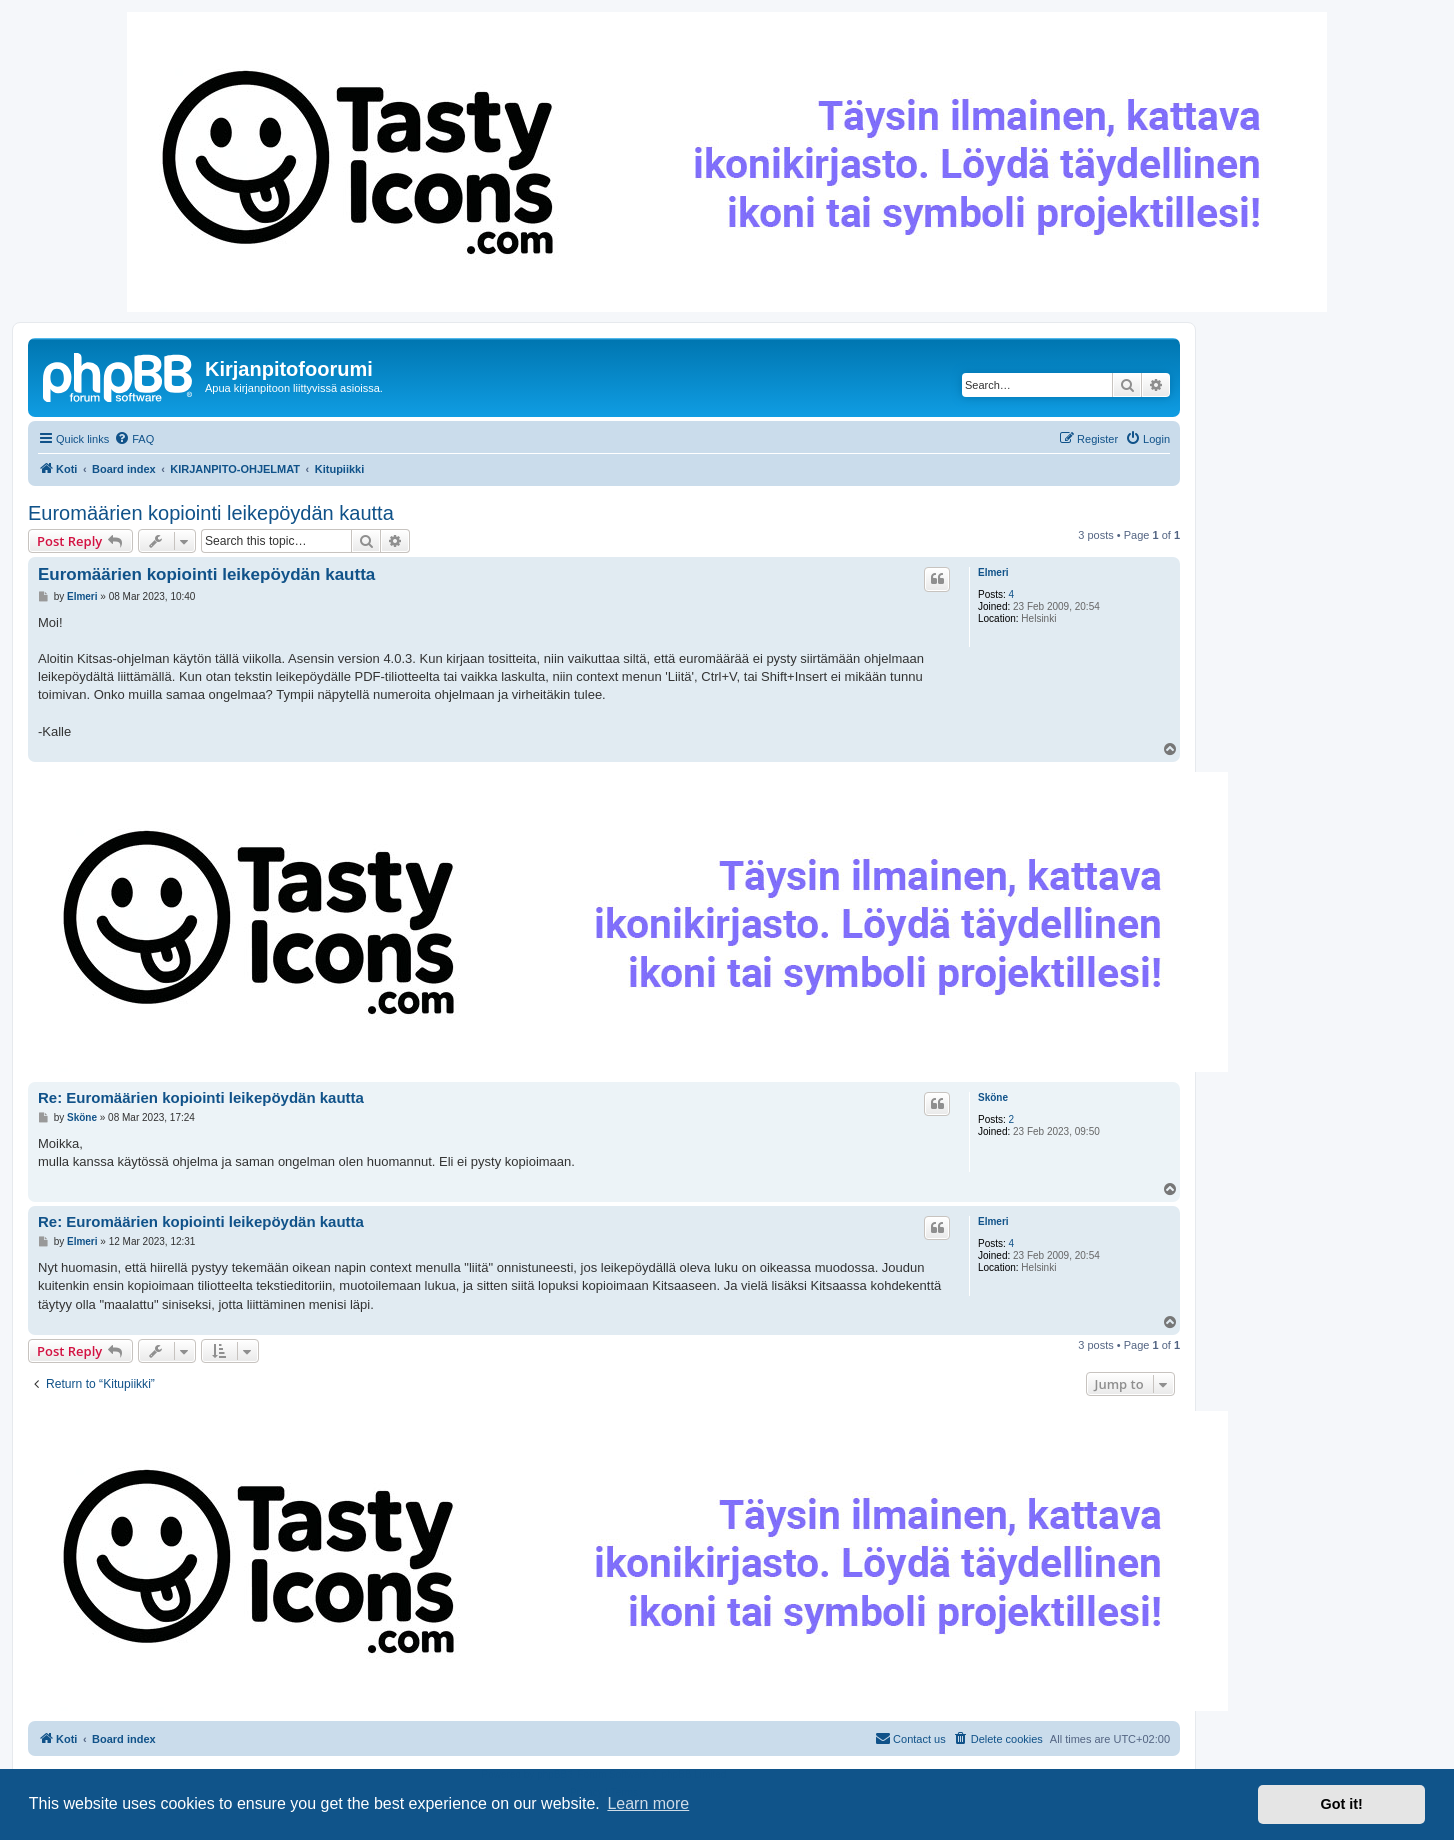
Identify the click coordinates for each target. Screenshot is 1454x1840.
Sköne (993, 1097)
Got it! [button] (1342, 1804)
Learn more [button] (648, 1803)
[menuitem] (134, 439)
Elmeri (993, 572)
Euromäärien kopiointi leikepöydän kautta (211, 513)
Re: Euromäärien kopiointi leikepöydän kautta (201, 1097)
